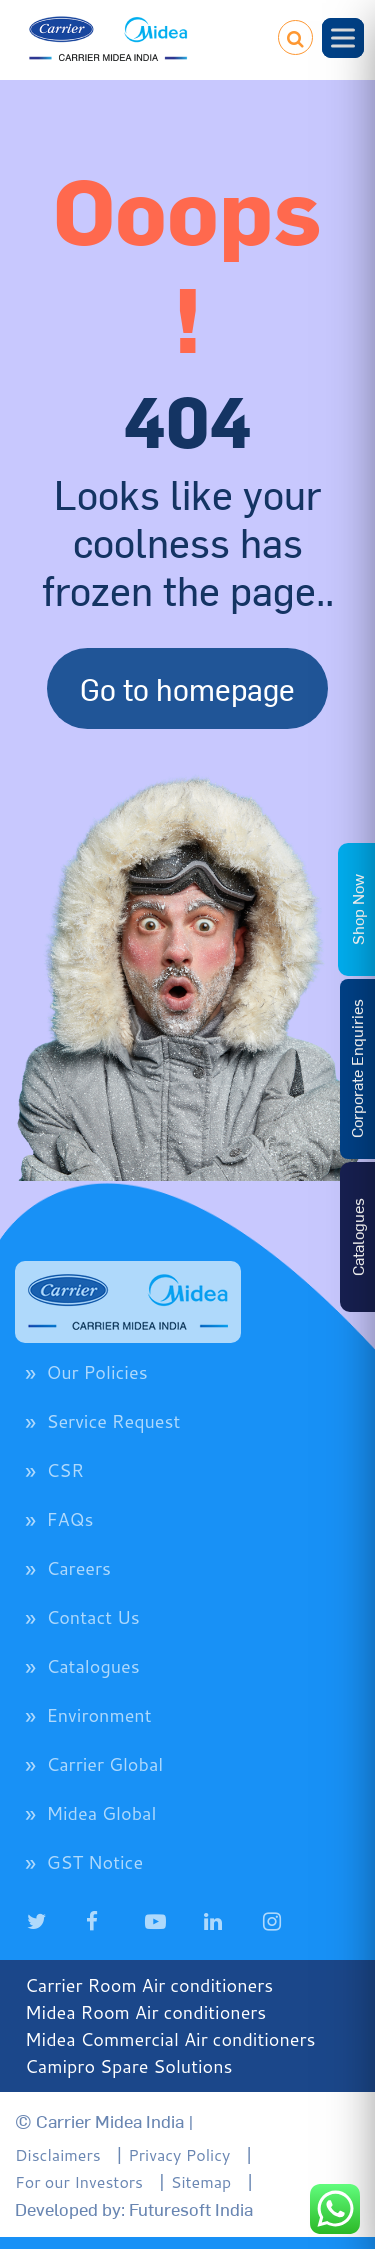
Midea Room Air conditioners (145, 2012)
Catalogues (92, 1666)
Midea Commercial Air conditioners (170, 2039)
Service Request (113, 1421)
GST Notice (94, 1862)
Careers (78, 1568)
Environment (98, 1715)
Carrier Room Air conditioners (149, 1985)
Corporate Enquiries (356, 1068)
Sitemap (201, 2181)
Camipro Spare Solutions (129, 2066)
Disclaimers (58, 2154)
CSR (64, 1470)
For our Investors (79, 2181)
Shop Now (357, 909)
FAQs (69, 1519)
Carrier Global (104, 1764)
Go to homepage (187, 688)
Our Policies (96, 1372)
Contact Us (92, 1617)
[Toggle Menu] (343, 37)
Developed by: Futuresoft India (134, 2208)
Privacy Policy (179, 2154)
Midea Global (101, 1813)
